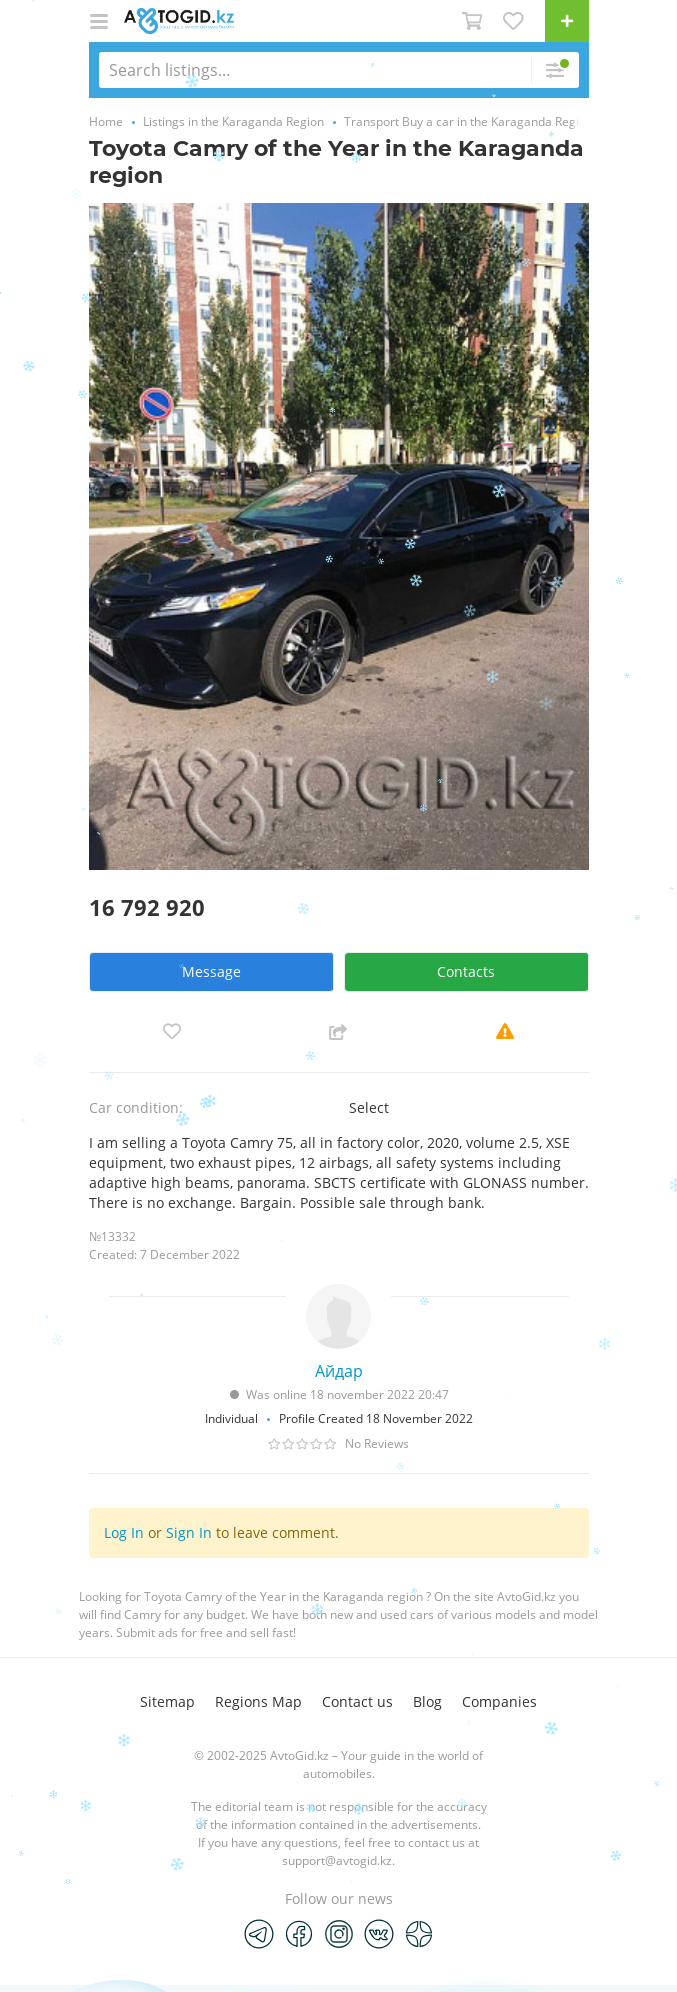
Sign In (189, 1532)
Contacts (466, 971)
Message (211, 971)
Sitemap (167, 1701)
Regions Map (258, 1701)
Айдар (339, 1371)
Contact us (357, 1701)
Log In (124, 1532)
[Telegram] (259, 1933)
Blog (427, 1701)
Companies (499, 1701)
